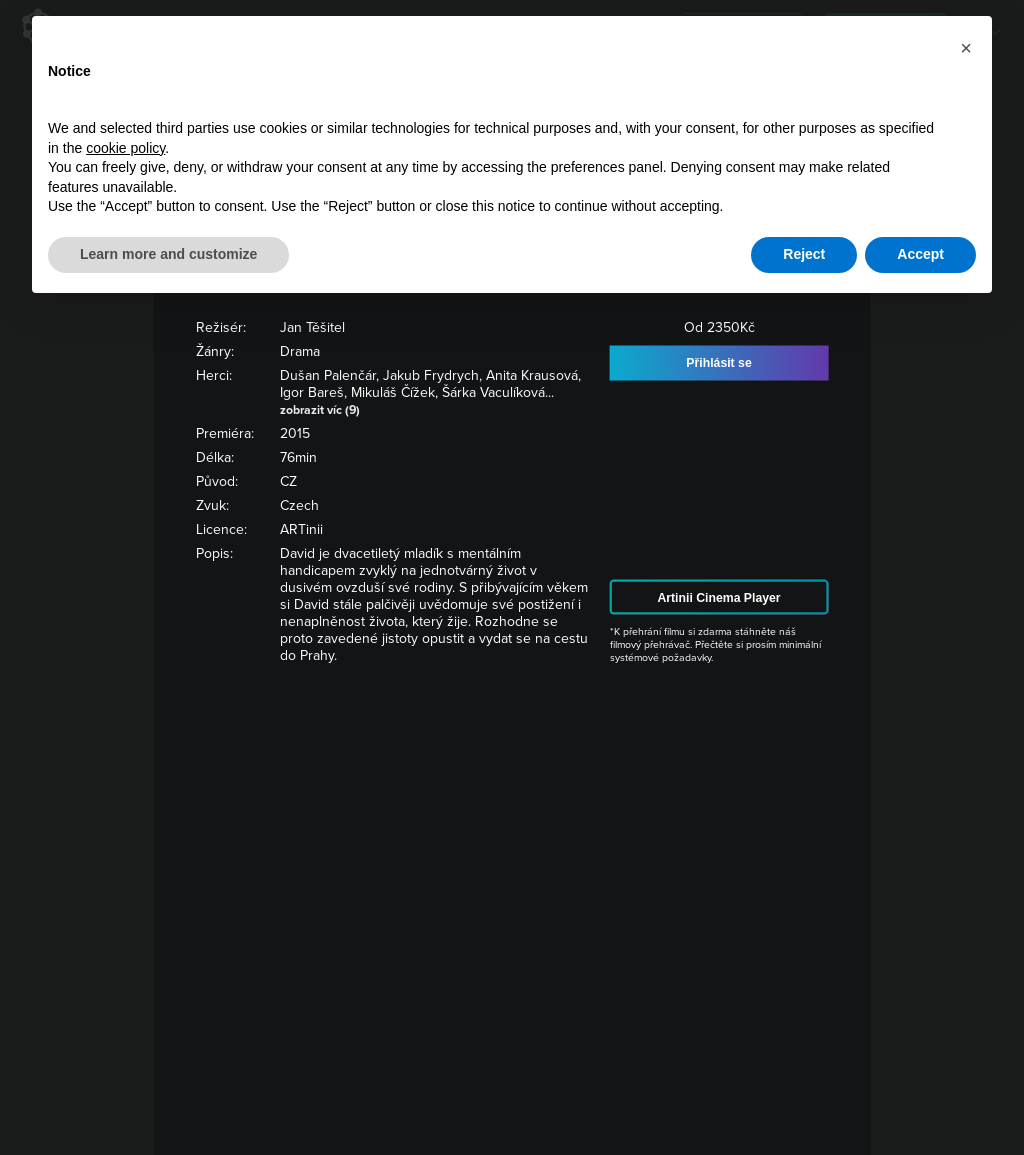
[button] (966, 48)
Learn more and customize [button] (168, 254)
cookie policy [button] (125, 148)
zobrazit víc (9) (320, 409)
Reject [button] (804, 254)
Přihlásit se (718, 363)
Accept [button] (920, 254)
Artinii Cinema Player (718, 597)
